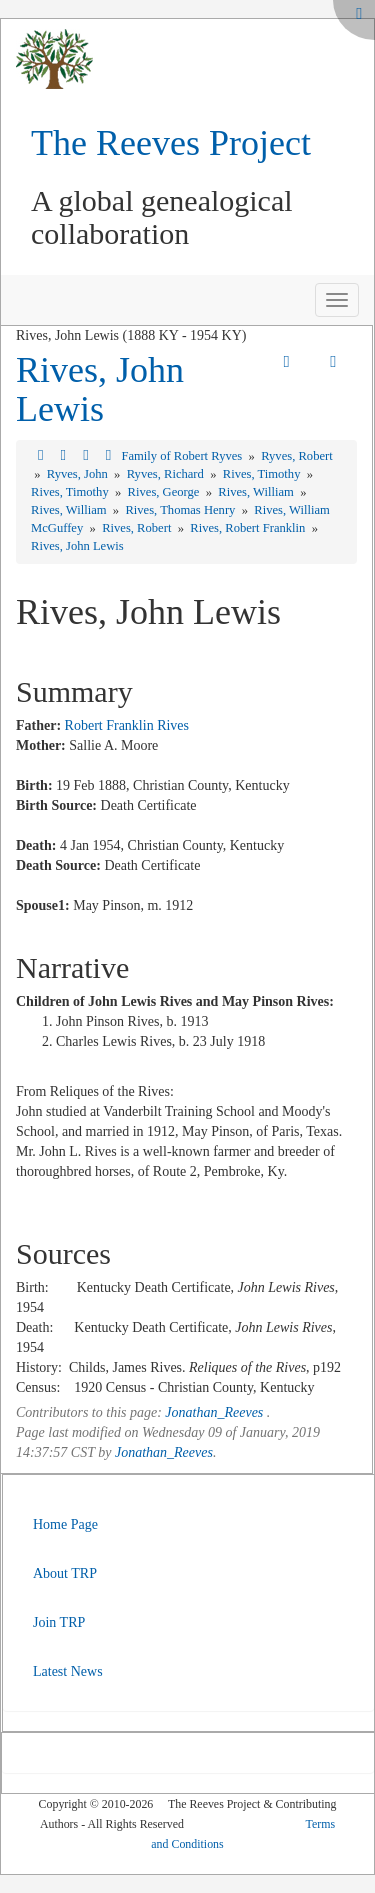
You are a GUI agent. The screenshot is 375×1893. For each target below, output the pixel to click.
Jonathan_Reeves (214, 1412)
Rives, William (257, 492)
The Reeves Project (171, 143)
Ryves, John (79, 474)
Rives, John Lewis (100, 390)
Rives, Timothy (263, 474)
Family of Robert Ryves (183, 456)
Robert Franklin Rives (127, 725)
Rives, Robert (138, 528)
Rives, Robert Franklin (249, 528)
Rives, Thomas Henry (181, 510)
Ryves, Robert (297, 456)
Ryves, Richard (167, 474)
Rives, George (165, 492)
